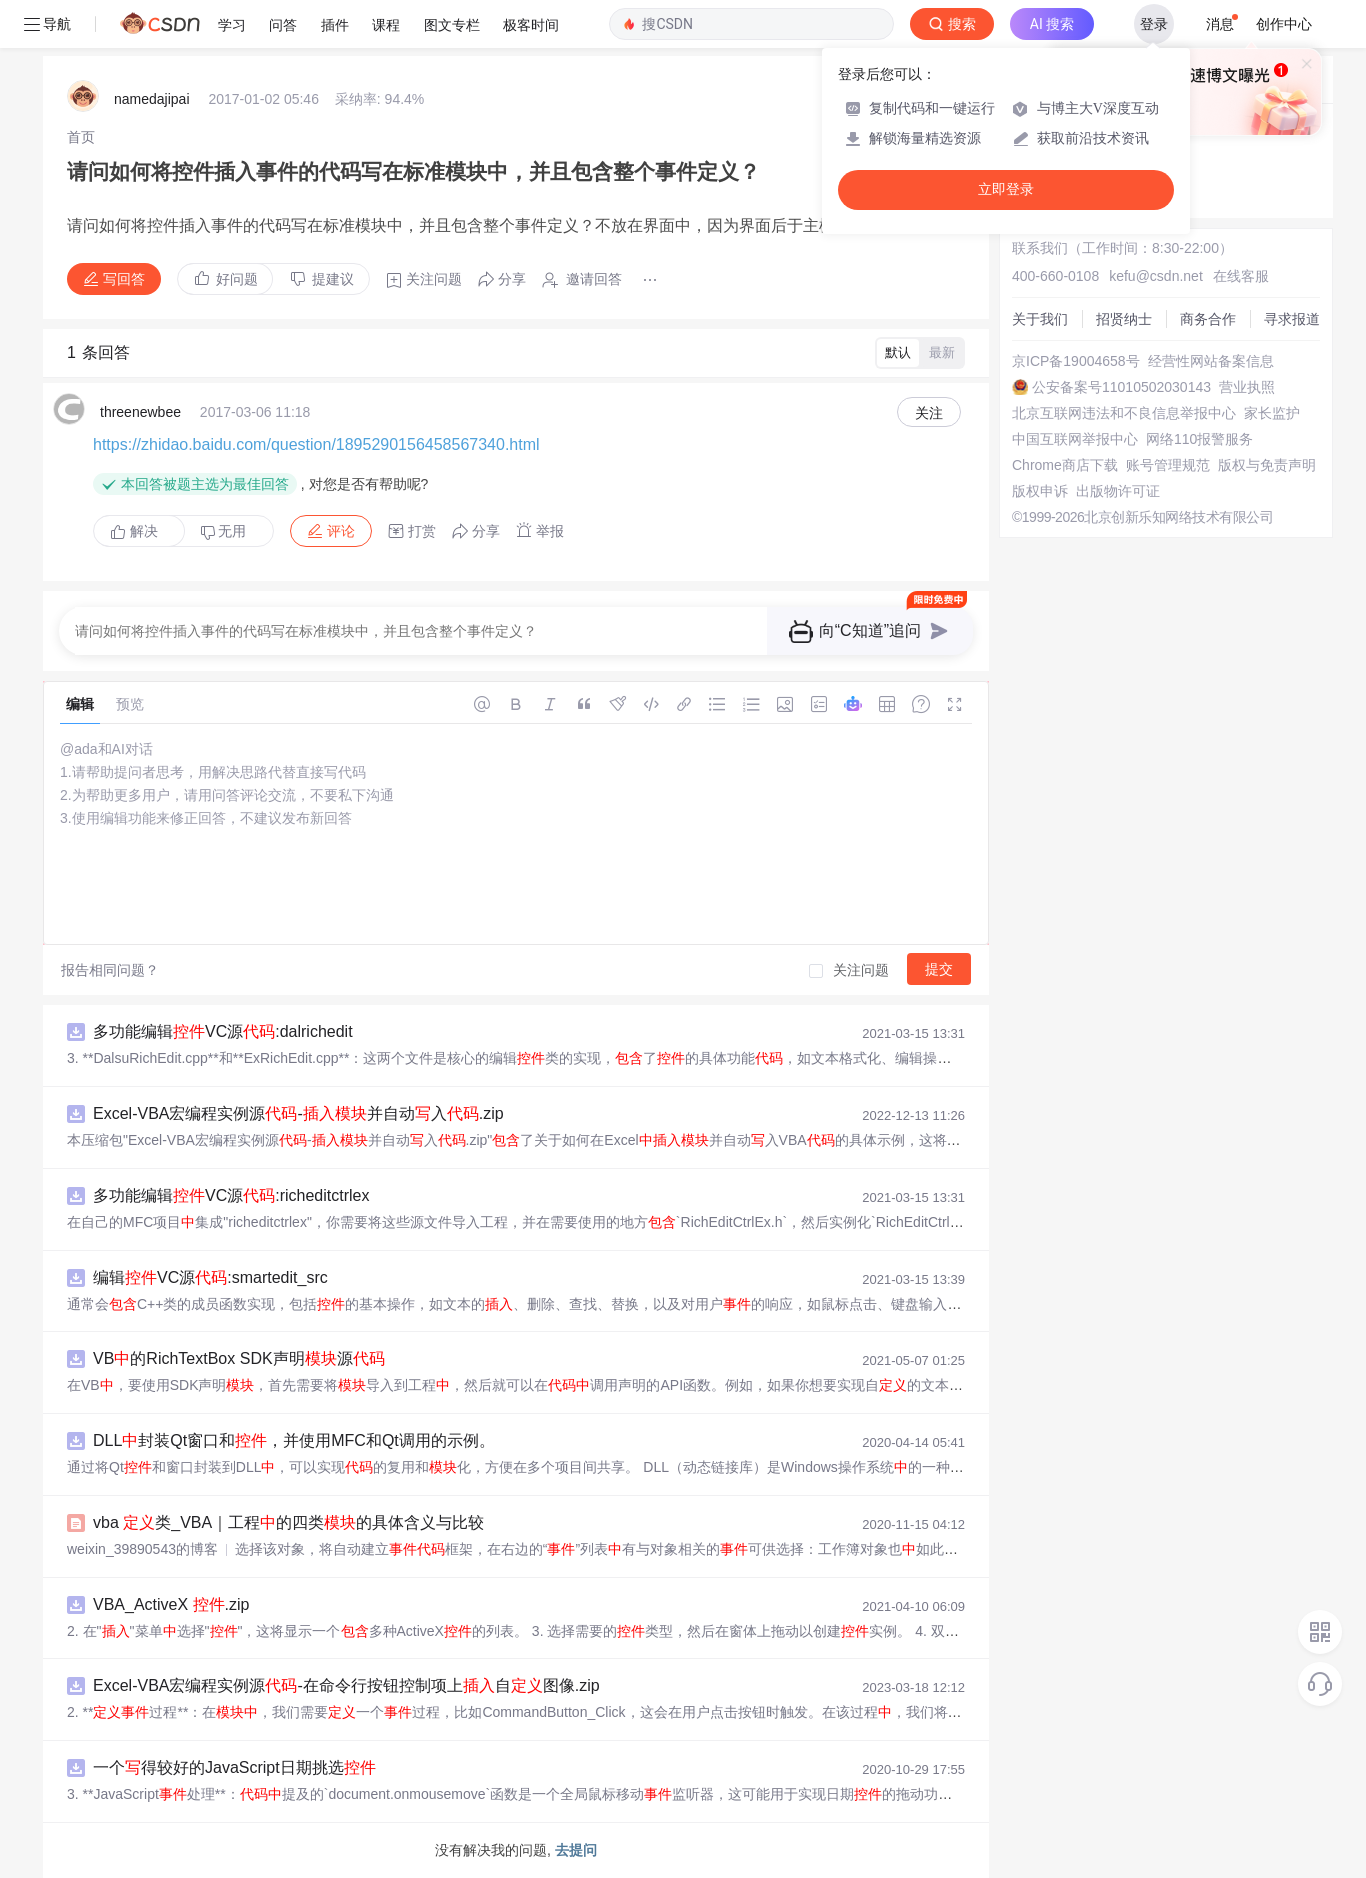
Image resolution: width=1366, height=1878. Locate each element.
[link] (81, 137)
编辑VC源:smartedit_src (210, 1277)
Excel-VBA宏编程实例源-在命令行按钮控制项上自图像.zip (346, 1685)
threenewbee (140, 412)
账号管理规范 (1168, 465)
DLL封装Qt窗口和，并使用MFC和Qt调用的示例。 (294, 1440)
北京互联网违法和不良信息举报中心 (1124, 413)
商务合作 (1208, 319)
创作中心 (1284, 24)
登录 (1154, 24)
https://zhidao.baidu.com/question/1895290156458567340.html (316, 444)
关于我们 (1040, 319)
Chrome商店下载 (1065, 465)
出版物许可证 (1118, 491)
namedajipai (152, 99)
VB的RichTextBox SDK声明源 (239, 1358)
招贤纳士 (1124, 319)
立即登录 (1006, 189)
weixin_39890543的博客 (142, 1549)
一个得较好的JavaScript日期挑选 (234, 1767)
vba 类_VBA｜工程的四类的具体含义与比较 (288, 1522)
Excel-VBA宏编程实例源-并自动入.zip (298, 1113)
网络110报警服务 (1199, 439)
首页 (81, 137)
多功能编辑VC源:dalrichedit (223, 1031)
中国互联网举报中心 (1075, 439)
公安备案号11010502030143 (1121, 387)
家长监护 (1272, 413)
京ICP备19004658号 (1076, 361)
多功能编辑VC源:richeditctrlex (231, 1195)
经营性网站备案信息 (1211, 361)
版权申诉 (1040, 491)
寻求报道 (1292, 319)
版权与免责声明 (1267, 465)
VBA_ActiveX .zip (171, 1604)
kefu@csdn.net (1156, 276)
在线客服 (1241, 276)
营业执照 (1247, 387)
